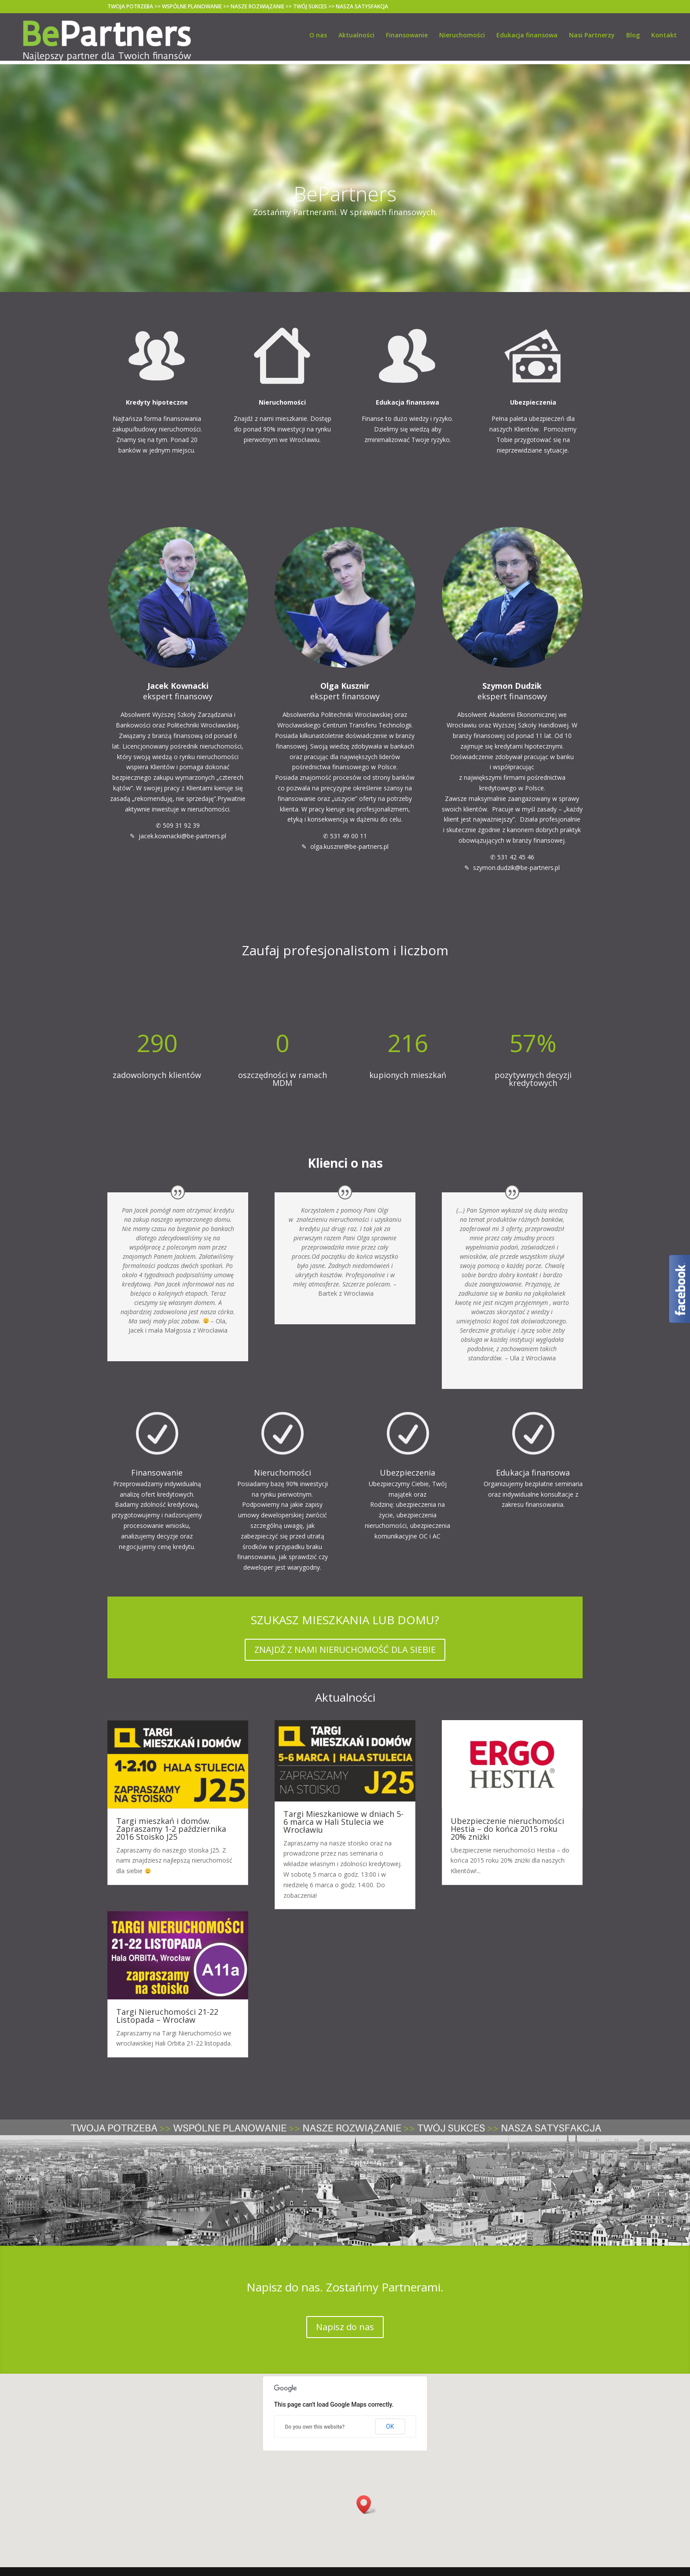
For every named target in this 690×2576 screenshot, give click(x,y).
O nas (318, 39)
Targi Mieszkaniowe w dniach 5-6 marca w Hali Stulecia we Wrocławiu (343, 1822)
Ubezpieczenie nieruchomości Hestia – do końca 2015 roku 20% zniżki (507, 1829)
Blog (633, 39)
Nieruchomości (462, 39)
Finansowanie (407, 39)
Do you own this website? (315, 2427)
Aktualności (356, 39)
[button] (366, 2504)
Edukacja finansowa (527, 39)
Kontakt (664, 39)
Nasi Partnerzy (592, 39)
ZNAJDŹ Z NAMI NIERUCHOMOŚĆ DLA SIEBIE (345, 1649)
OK (390, 2426)
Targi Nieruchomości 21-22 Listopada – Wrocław (167, 2015)
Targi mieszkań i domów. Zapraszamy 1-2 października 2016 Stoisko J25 (171, 1829)
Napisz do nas (345, 2327)
